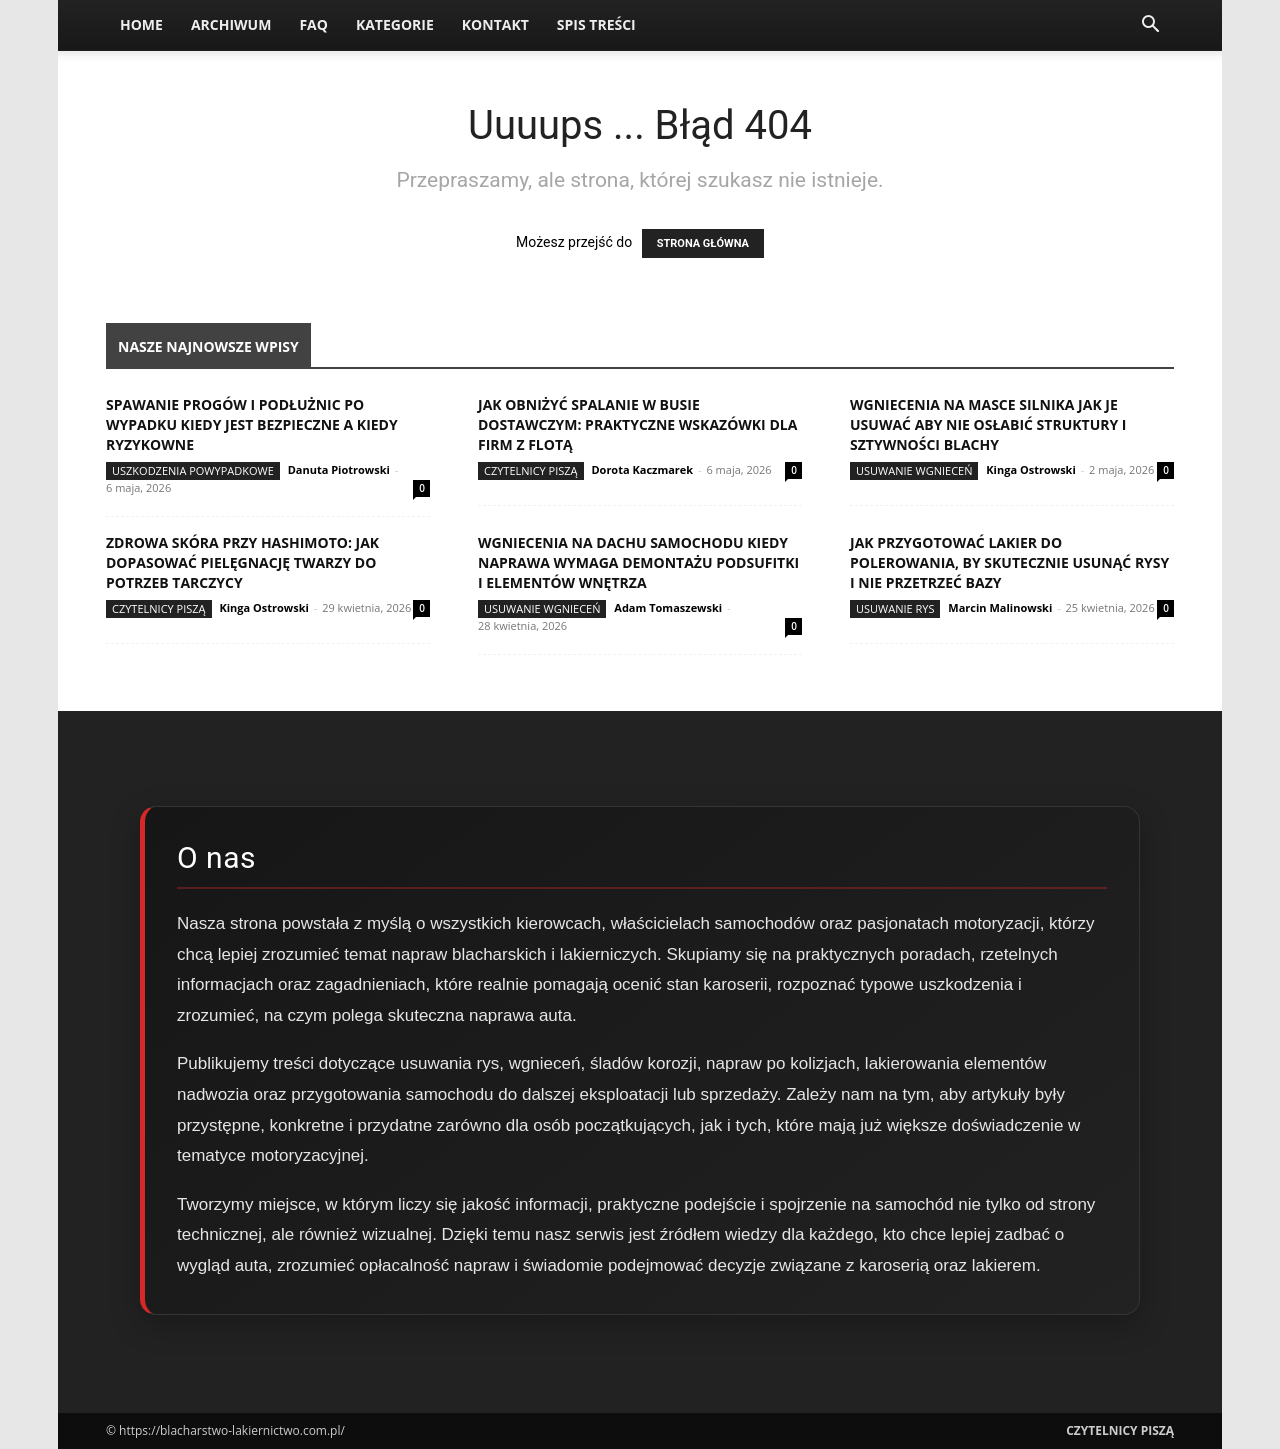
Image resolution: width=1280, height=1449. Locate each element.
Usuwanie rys (895, 608)
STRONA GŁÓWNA (703, 243)
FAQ (313, 24)
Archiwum (231, 24)
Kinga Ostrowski (1030, 469)
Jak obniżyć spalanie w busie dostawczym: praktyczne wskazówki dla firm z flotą (637, 424)
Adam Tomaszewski (668, 607)
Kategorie (395, 24)
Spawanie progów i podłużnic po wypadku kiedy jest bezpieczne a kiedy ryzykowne (252, 424)
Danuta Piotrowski (339, 469)
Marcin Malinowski (1000, 607)
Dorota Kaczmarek (642, 469)
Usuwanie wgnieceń (914, 470)
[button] (1150, 26)
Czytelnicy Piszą (531, 470)
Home (141, 24)
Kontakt (495, 24)
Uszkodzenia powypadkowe (193, 470)
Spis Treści (596, 24)
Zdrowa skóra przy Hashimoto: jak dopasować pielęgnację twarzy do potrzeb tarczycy (242, 562)
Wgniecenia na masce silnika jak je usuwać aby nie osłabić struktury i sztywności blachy (988, 424)
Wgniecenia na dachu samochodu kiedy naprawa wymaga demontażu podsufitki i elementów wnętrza (638, 562)
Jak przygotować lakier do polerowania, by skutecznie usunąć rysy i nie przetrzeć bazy (1009, 562)
